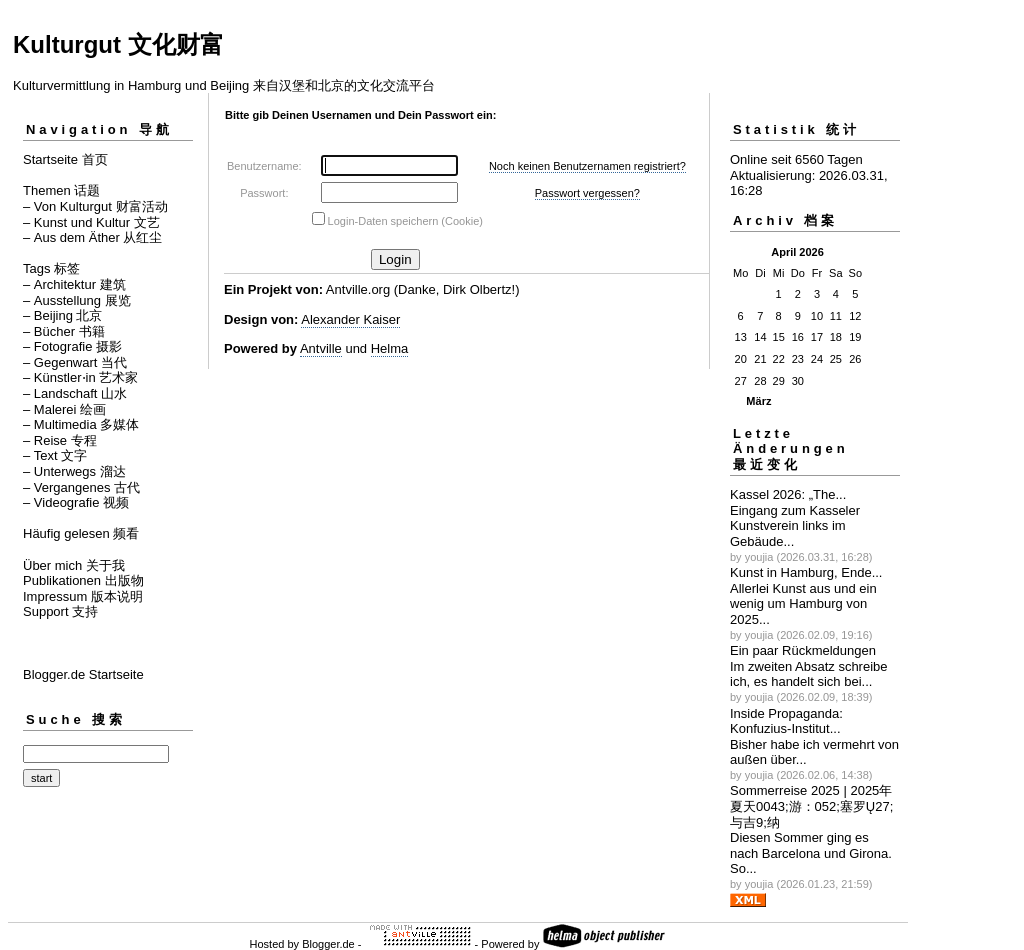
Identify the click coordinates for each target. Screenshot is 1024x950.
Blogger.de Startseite (83, 674)
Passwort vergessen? (587, 193)
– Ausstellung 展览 (77, 300)
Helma (390, 348)
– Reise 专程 (60, 440)
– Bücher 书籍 (64, 331)
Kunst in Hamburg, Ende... (806, 572)
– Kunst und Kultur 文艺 (91, 222)
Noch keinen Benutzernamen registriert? (587, 166)
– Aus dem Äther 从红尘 (92, 237)
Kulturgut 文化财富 (118, 44)
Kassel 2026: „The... (788, 494)
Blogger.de (328, 944)
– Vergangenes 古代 (81, 487)
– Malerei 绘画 (64, 409)
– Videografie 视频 (76, 502)
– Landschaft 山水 (75, 393)
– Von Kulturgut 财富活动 (95, 206)
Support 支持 (60, 611)
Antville (321, 348)
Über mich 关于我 (74, 565)
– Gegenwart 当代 (75, 362)
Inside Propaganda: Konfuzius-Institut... (786, 721)
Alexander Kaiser (350, 319)
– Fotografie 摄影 (72, 346)
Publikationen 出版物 (83, 580)
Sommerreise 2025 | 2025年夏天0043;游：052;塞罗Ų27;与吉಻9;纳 (811, 806)
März (758, 401)
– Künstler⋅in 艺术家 (80, 377)
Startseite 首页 (65, 159)
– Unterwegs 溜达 (74, 471)
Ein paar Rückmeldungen (803, 650)
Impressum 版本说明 (83, 596)
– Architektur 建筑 (74, 284)
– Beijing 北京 (62, 315)
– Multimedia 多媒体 (81, 424)
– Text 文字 (55, 455)
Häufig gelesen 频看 (81, 533)
